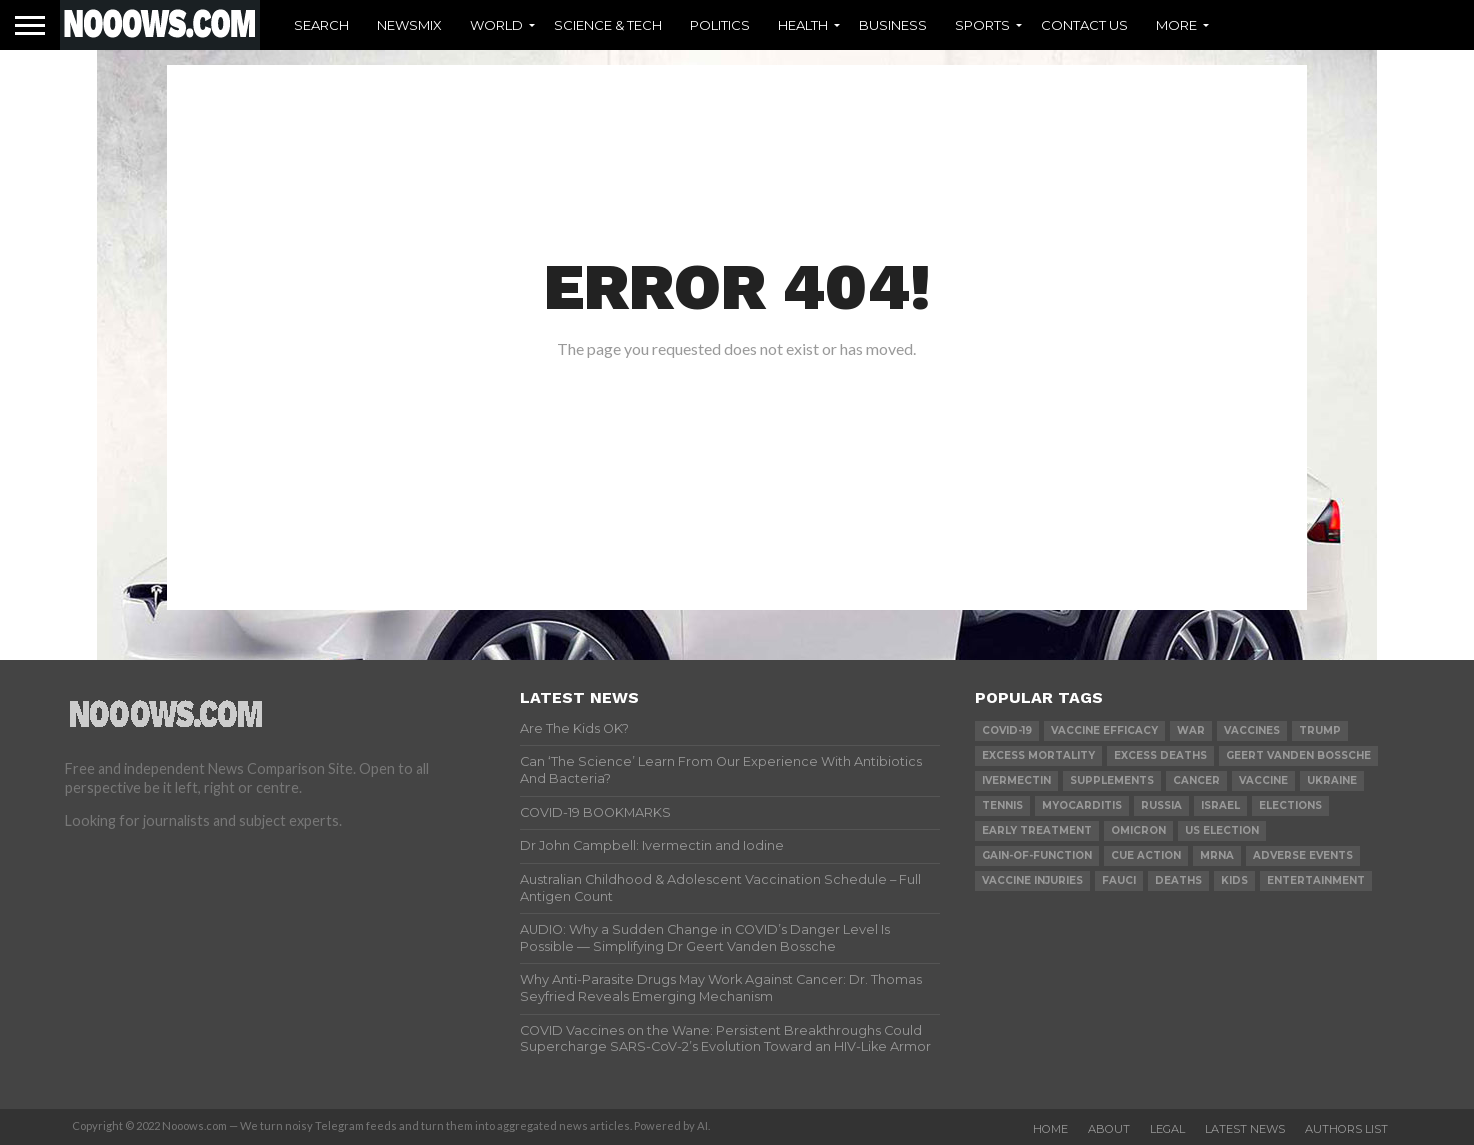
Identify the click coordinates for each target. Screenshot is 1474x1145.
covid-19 (1007, 730)
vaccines (1252, 730)
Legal (1167, 1129)
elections (1290, 805)
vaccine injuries (1032, 880)
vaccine (1263, 780)
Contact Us (1084, 25)
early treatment (1037, 830)
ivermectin (1016, 780)
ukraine (1332, 780)
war (1191, 730)
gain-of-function (1037, 855)
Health (803, 25)
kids (1234, 880)
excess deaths (1160, 755)
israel (1220, 805)
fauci (1119, 880)
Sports (982, 25)
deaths (1178, 880)
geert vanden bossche (1298, 755)
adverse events (1303, 855)
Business (893, 25)
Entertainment (1316, 880)
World (496, 25)
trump (1320, 730)
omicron (1138, 830)
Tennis (1002, 805)
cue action (1146, 855)
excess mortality (1038, 755)
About (1109, 1129)
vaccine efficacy (1104, 730)
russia (1161, 805)
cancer (1196, 780)
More (1176, 25)
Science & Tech (608, 25)
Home (1050, 1129)
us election (1222, 830)
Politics (720, 25)
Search (321, 25)
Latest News (1245, 1129)
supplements (1112, 780)
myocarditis (1082, 805)
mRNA (1217, 855)
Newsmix (409, 25)
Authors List (1346, 1129)
